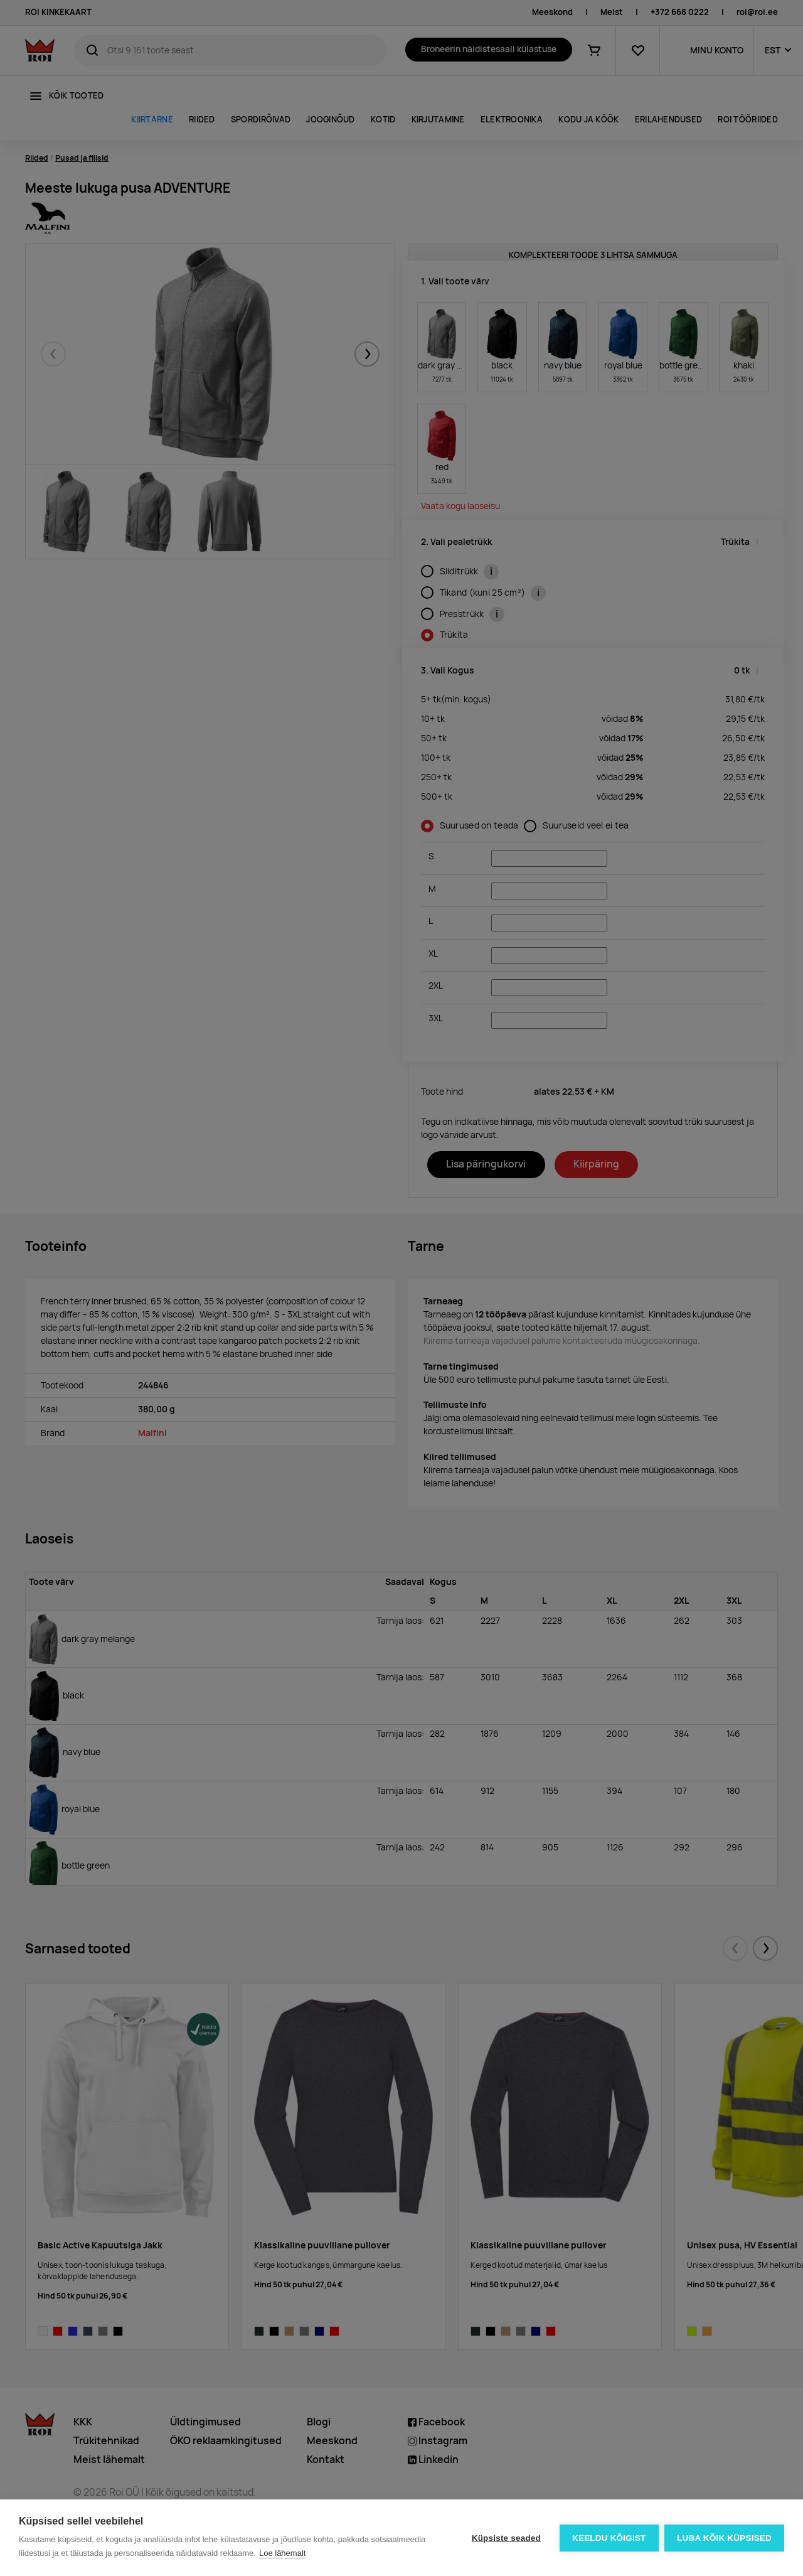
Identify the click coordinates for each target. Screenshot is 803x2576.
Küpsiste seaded (505, 2538)
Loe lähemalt (282, 2553)
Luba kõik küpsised (724, 2538)
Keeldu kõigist (609, 2538)
